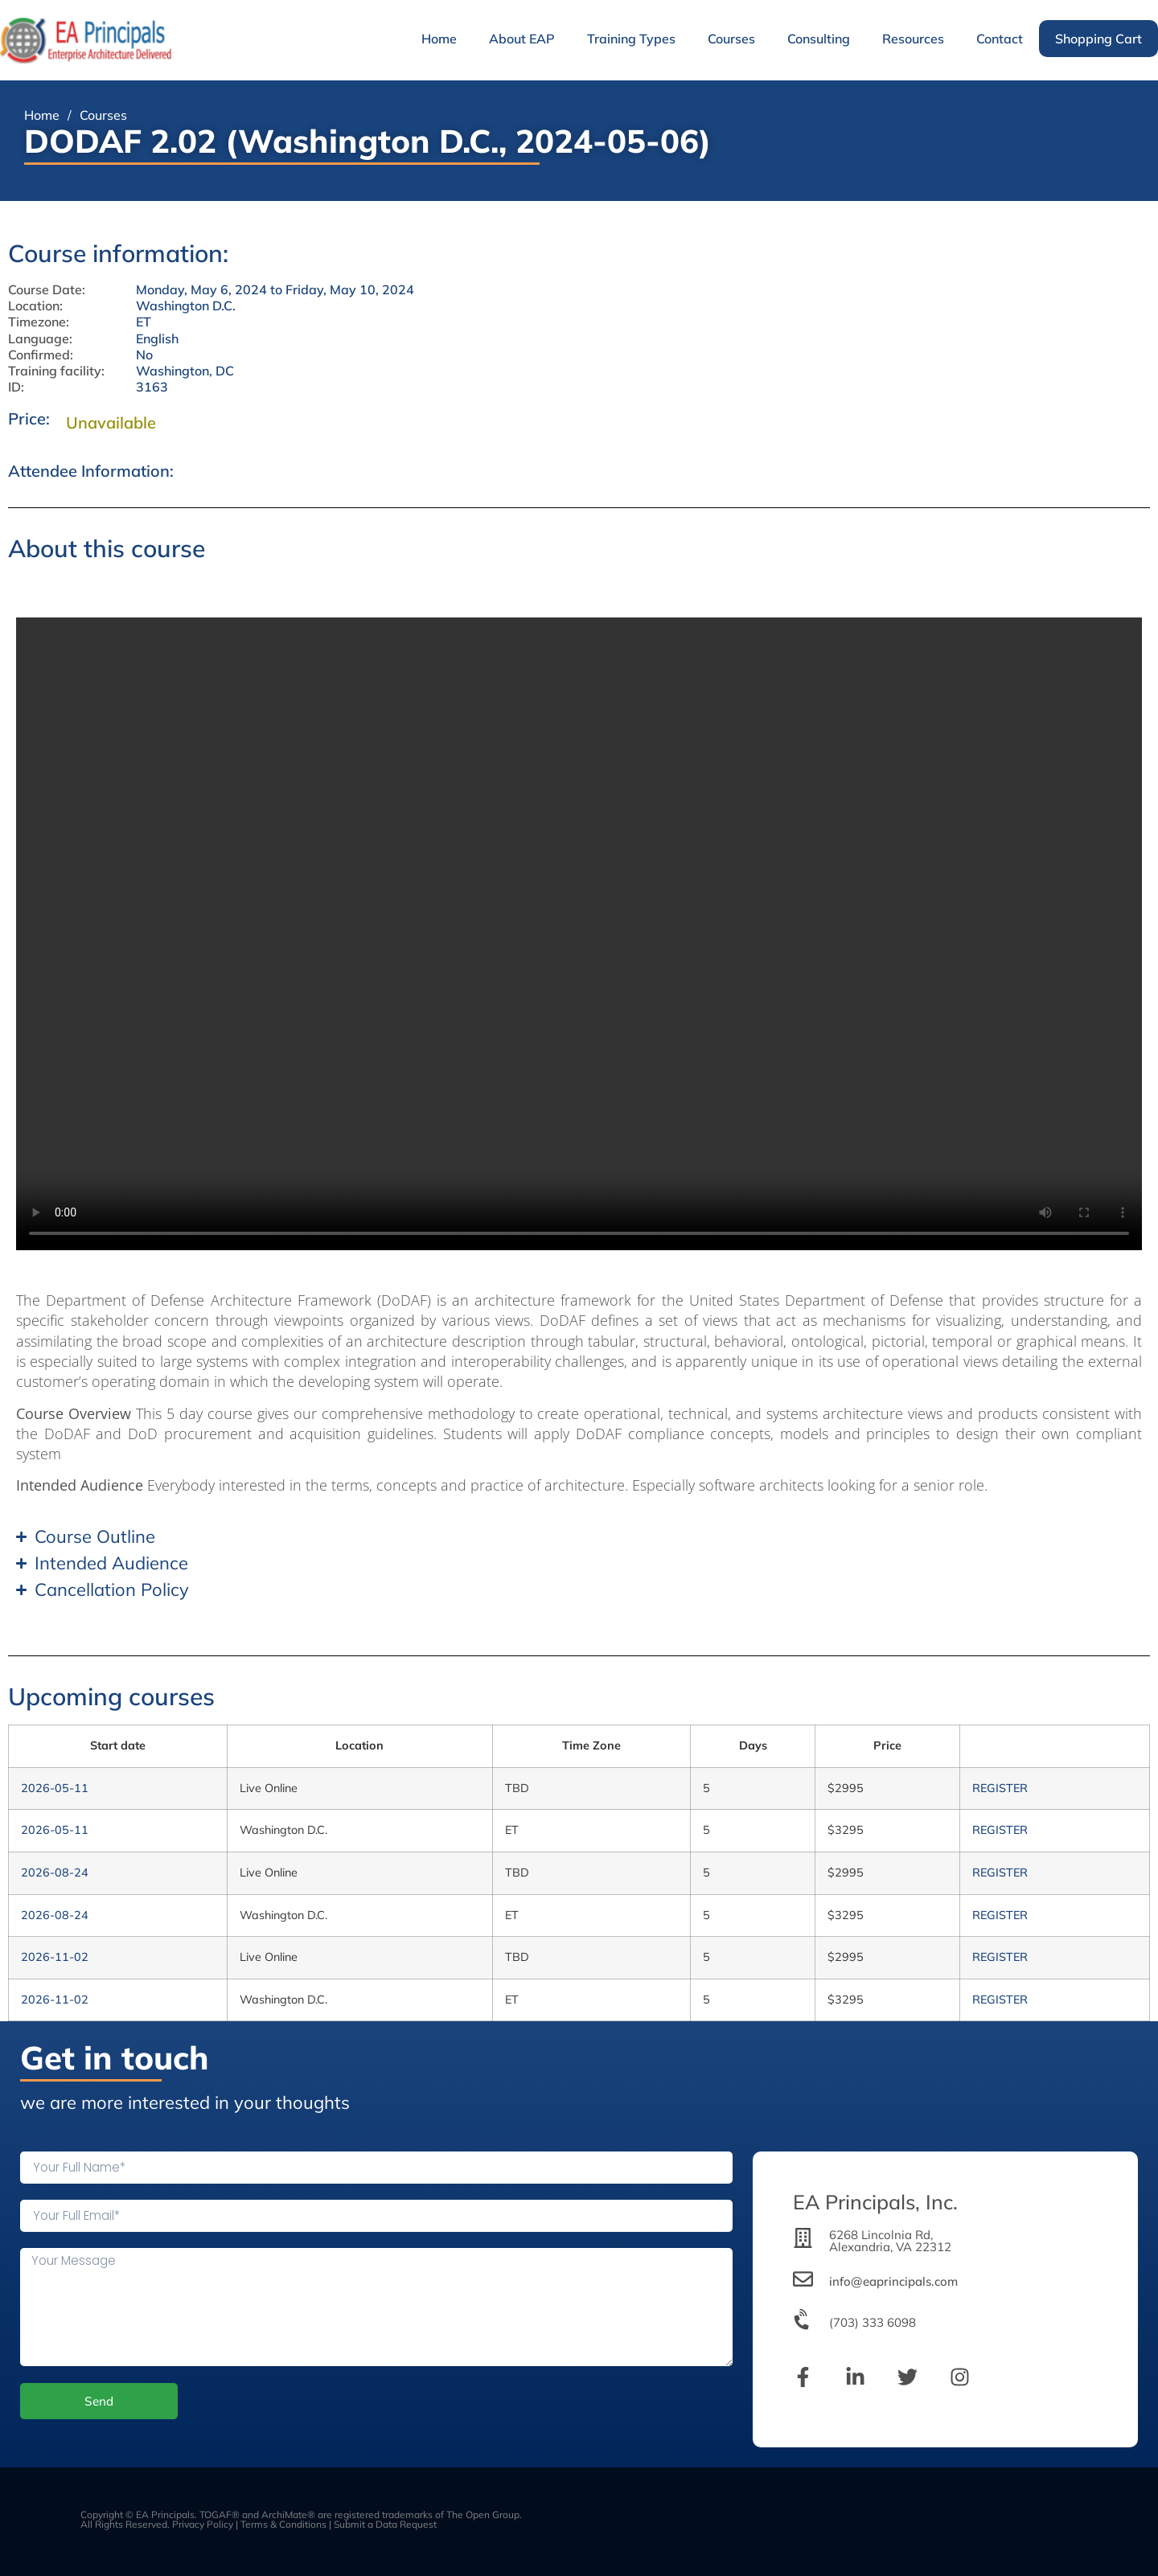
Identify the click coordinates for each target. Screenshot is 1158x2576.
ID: (16, 387)
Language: (40, 339)
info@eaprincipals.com (893, 2281)
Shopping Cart (1098, 39)
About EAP (522, 39)
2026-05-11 (54, 1788)
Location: (35, 306)
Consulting (818, 39)
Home (439, 39)
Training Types (631, 39)
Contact (999, 39)
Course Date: (46, 289)
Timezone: (38, 322)
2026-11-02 (54, 1957)
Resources (913, 39)
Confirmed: (40, 355)
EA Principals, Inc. (875, 2201)
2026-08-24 (54, 1872)
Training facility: (56, 371)
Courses (731, 39)
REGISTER (1000, 1788)
